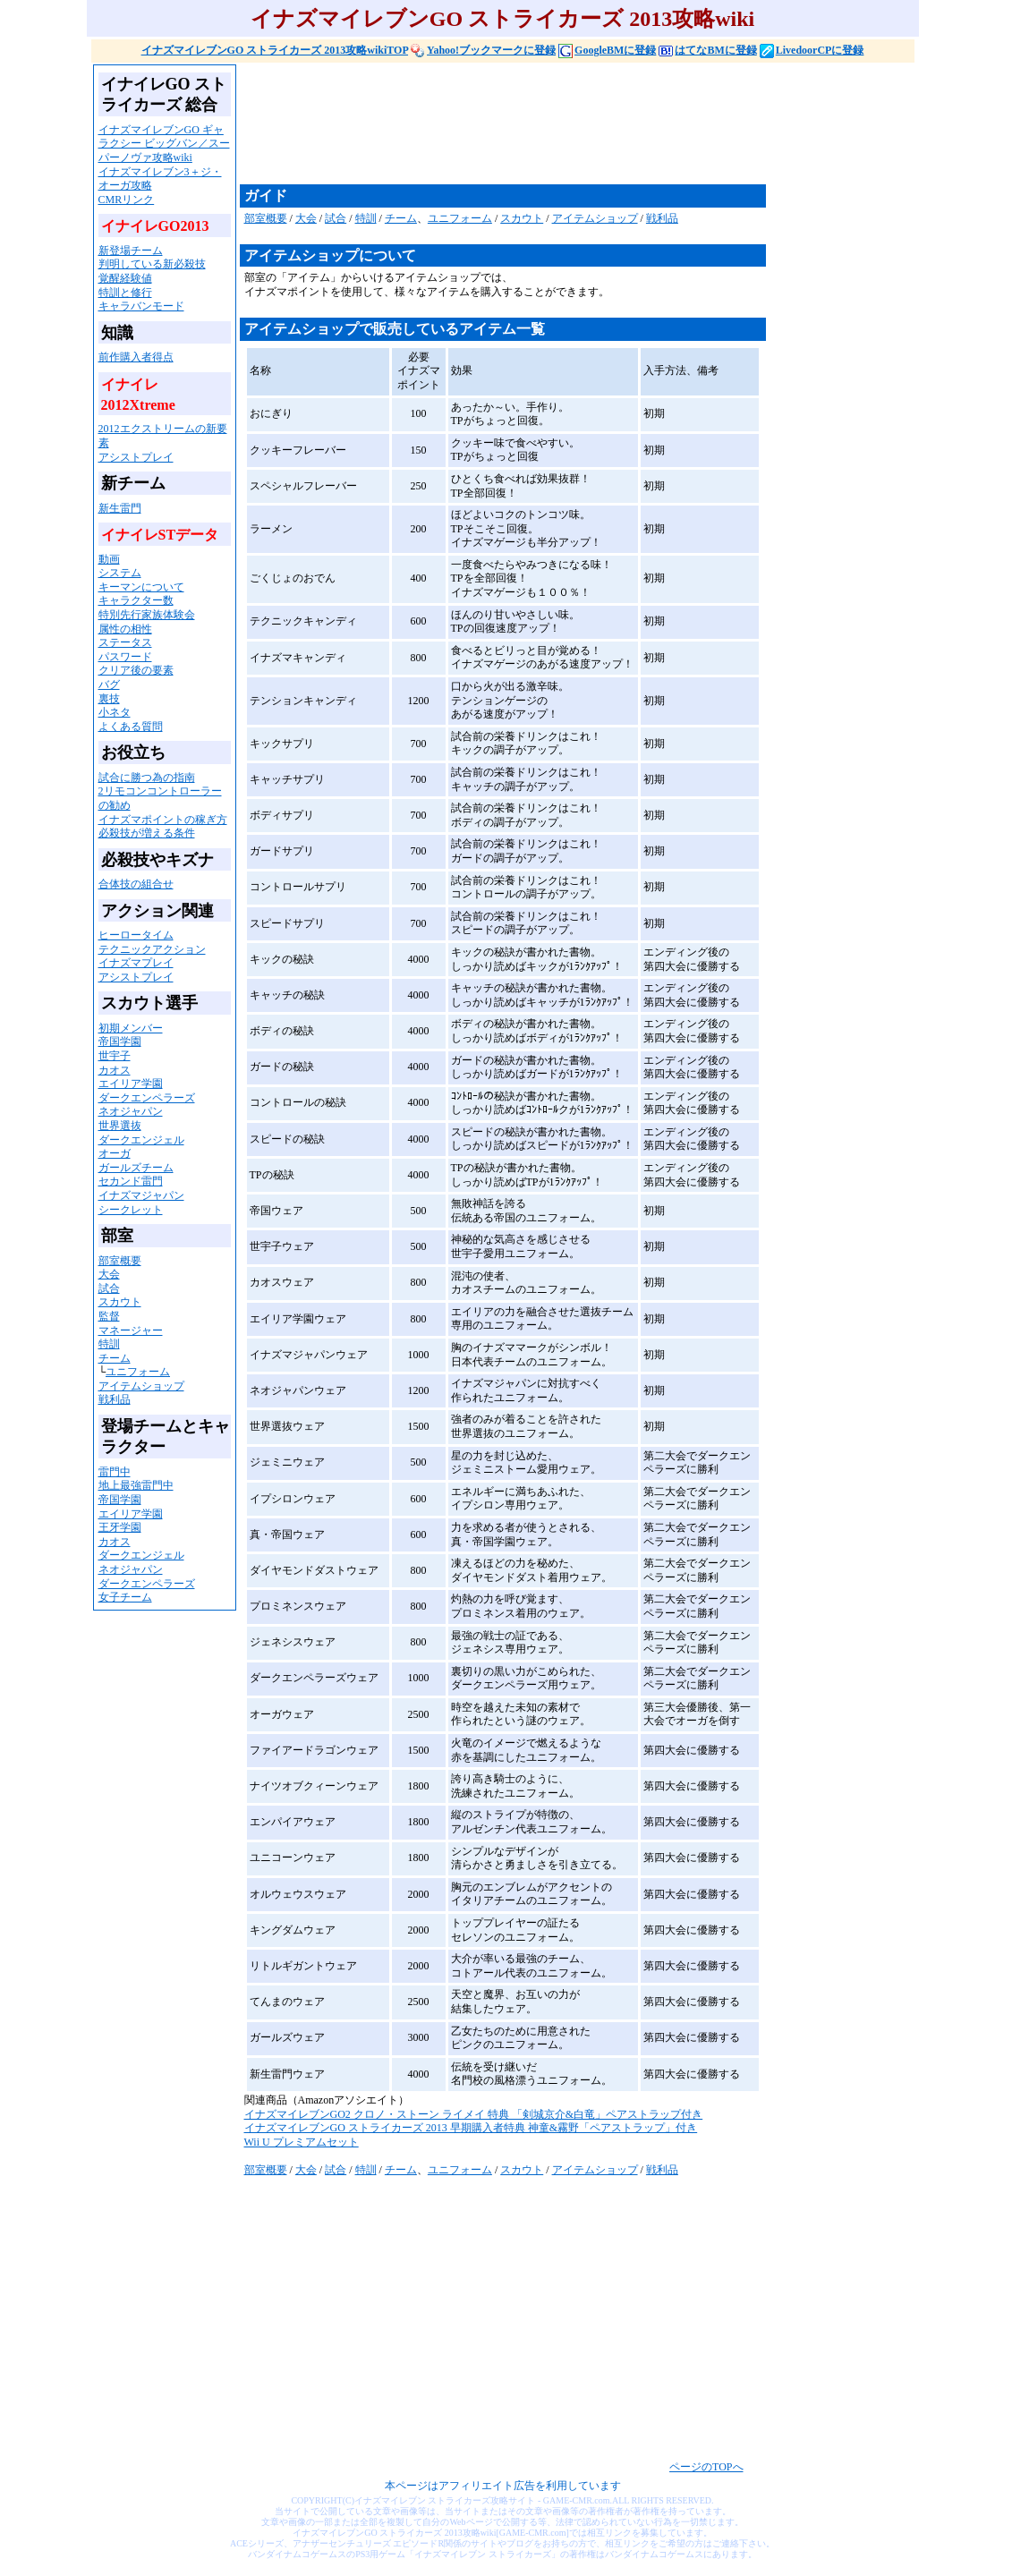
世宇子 (114, 1056)
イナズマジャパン (141, 1195)
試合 (109, 1288)
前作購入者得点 (136, 357)
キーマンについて (141, 587)
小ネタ (114, 712)
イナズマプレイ (136, 962)
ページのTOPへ (706, 2467)
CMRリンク (126, 199)
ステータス (125, 642)
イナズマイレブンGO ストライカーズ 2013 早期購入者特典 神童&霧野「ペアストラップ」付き (471, 2127)
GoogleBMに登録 (607, 50)
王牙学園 (119, 1527)
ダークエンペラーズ (146, 1098)
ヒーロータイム (136, 935)
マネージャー (130, 1330)
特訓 (109, 1344)
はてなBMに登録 (707, 50)
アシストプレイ (136, 457)
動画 (109, 559)
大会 (109, 1274)
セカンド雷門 (130, 1181)
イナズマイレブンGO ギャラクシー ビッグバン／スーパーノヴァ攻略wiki (164, 143)
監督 (109, 1316)
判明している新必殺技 (152, 264)
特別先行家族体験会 (146, 614)
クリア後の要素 (136, 670)
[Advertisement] (565, 122)
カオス (114, 1070)
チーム (114, 1358)
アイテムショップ (141, 1386)
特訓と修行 (125, 292)
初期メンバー (130, 1028)
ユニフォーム (138, 1371)
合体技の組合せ (136, 884)
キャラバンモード (141, 306)
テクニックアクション (152, 949)
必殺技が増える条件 (146, 833)
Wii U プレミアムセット (301, 2142)
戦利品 (114, 1399)
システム (119, 572)
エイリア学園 (130, 1083)
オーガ (114, 1153)
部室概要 (119, 1260)
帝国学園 (119, 1041)
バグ (109, 684)
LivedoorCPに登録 (812, 50)
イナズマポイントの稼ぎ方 (162, 819)
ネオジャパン (130, 1111)
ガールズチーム (136, 1167)
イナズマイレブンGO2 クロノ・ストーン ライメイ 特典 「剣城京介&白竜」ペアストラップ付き (473, 2114)
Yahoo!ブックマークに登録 (483, 50)
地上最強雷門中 (136, 1485)
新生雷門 (119, 508)
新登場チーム (130, 250)
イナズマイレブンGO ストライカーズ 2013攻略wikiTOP (274, 50)
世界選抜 (119, 1125)
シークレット (130, 1209)
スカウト (119, 1302)
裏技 (109, 699)
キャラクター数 (136, 600)
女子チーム (125, 1597)
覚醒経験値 (125, 278)
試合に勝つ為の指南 (146, 777)
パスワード (125, 656)
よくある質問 (130, 726)
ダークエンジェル (141, 1140)
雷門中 (114, 1472)
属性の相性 (125, 629)
